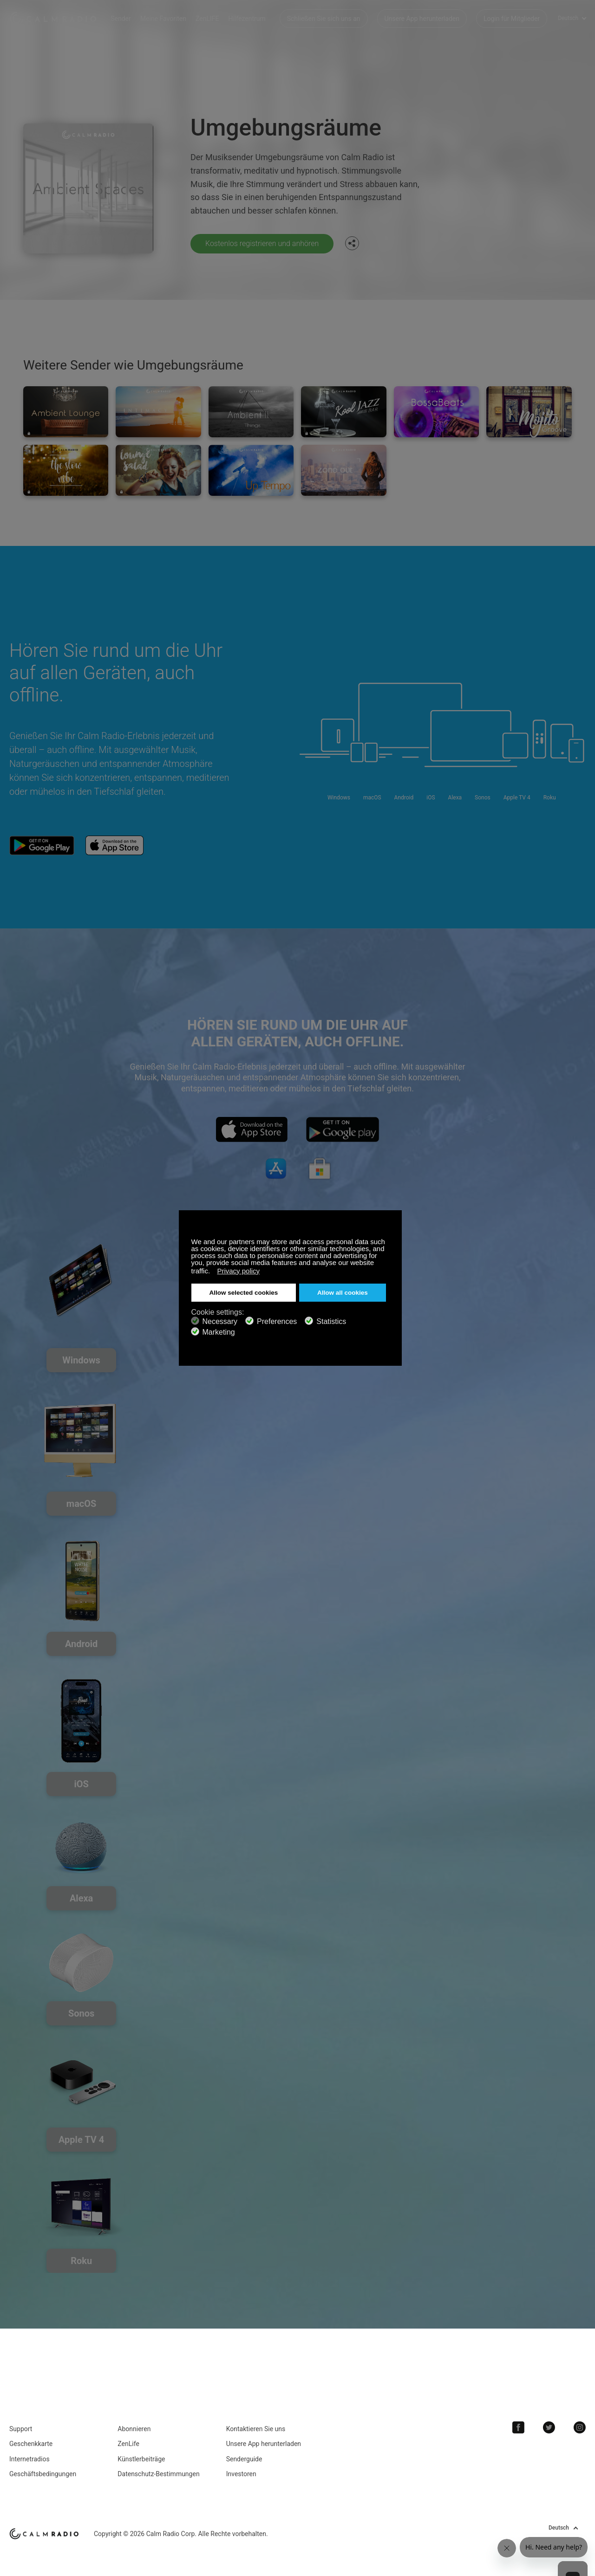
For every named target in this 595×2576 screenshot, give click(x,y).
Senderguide (244, 2459)
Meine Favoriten (163, 18)
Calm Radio (53, 18)
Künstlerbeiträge (141, 2459)
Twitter (549, 2427)
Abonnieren (134, 2429)
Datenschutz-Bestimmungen (158, 2474)
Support (20, 2429)
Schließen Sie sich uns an (323, 18)
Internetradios (29, 2459)
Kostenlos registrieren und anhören (262, 243)
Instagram (580, 2427)
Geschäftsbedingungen (42, 2474)
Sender (121, 18)
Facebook (518, 2427)
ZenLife (128, 2443)
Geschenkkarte (30, 2443)
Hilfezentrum (246, 18)
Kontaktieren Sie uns (256, 2429)
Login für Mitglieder (512, 18)
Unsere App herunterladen (422, 18)
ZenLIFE (207, 18)
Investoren (241, 2474)
